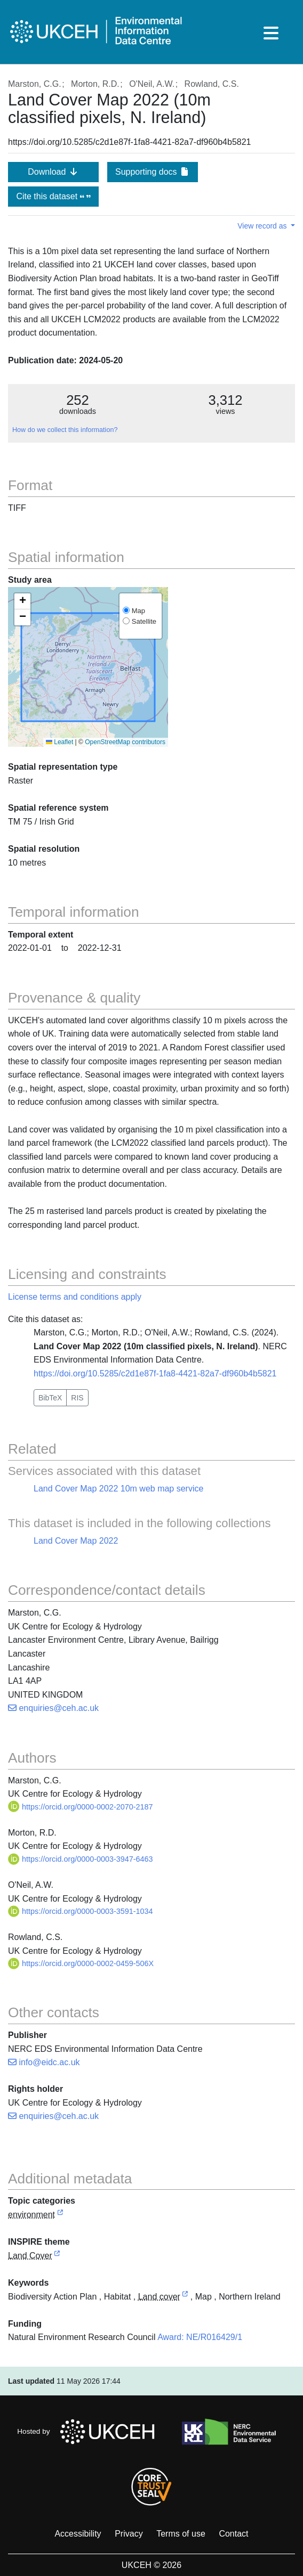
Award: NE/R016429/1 (199, 2337)
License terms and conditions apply (74, 1296)
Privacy (128, 2533)
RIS (77, 1397)
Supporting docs (152, 171)
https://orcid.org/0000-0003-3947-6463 (80, 1859)
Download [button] (53, 171)
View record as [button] (263, 226)
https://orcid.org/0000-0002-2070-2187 (80, 1807)
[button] (22, 601)
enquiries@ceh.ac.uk (53, 1708)
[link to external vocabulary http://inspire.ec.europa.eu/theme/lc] (57, 2256)
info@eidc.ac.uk (44, 2062)
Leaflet (59, 742)
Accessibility (77, 2533)
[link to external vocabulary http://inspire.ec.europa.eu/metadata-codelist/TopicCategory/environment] (60, 2215)
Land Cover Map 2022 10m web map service (118, 1488)
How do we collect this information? (64, 430)
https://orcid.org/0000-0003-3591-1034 (80, 1911)
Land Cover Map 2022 (76, 1540)
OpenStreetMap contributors (125, 742)
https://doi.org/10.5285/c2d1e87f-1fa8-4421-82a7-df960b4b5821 (155, 1373)
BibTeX (50, 1397)
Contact (233, 2533)
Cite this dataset (53, 196)
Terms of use (180, 2533)
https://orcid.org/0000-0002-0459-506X (81, 1963)
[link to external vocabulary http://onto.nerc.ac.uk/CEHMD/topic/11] (185, 2297)
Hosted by (89, 2432)
